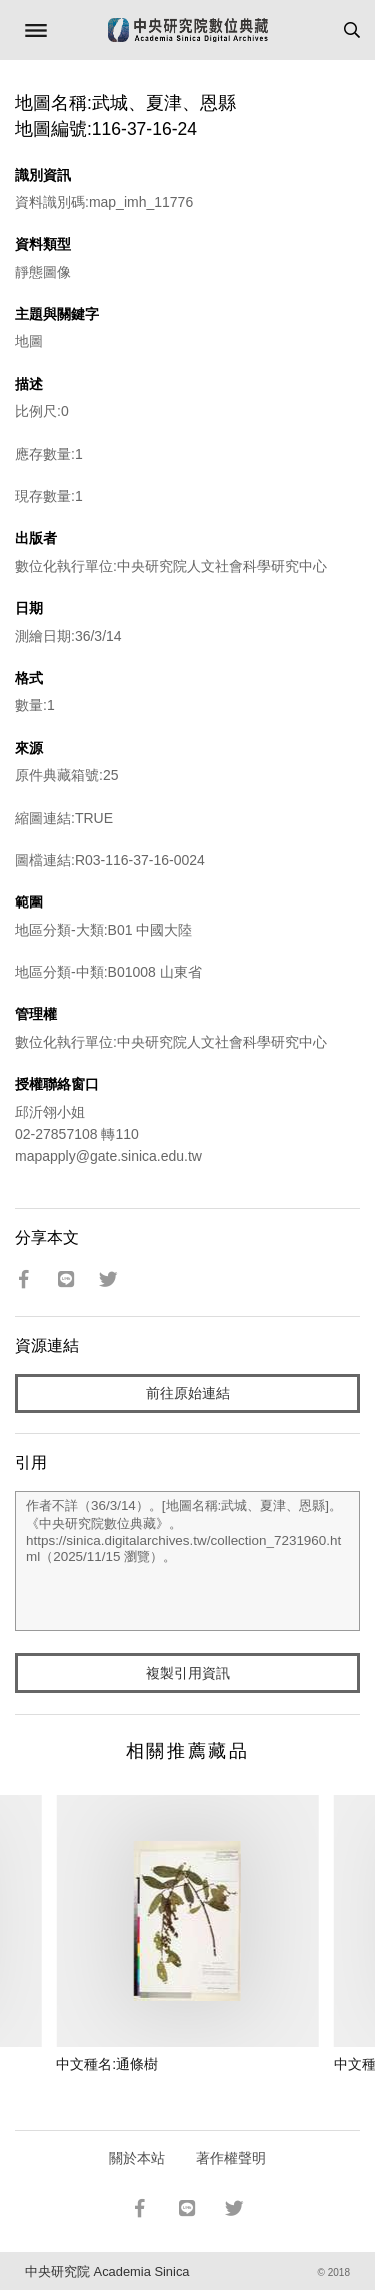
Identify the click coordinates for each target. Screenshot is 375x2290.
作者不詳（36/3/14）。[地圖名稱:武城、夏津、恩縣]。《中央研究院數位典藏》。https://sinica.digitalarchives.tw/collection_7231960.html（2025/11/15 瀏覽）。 (187, 1561)
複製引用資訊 (188, 1673)
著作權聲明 (231, 2158)
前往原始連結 (188, 1393)
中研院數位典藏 (188, 30)
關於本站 (137, 2158)
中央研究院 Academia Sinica (107, 2271)
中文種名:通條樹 (107, 2064)
